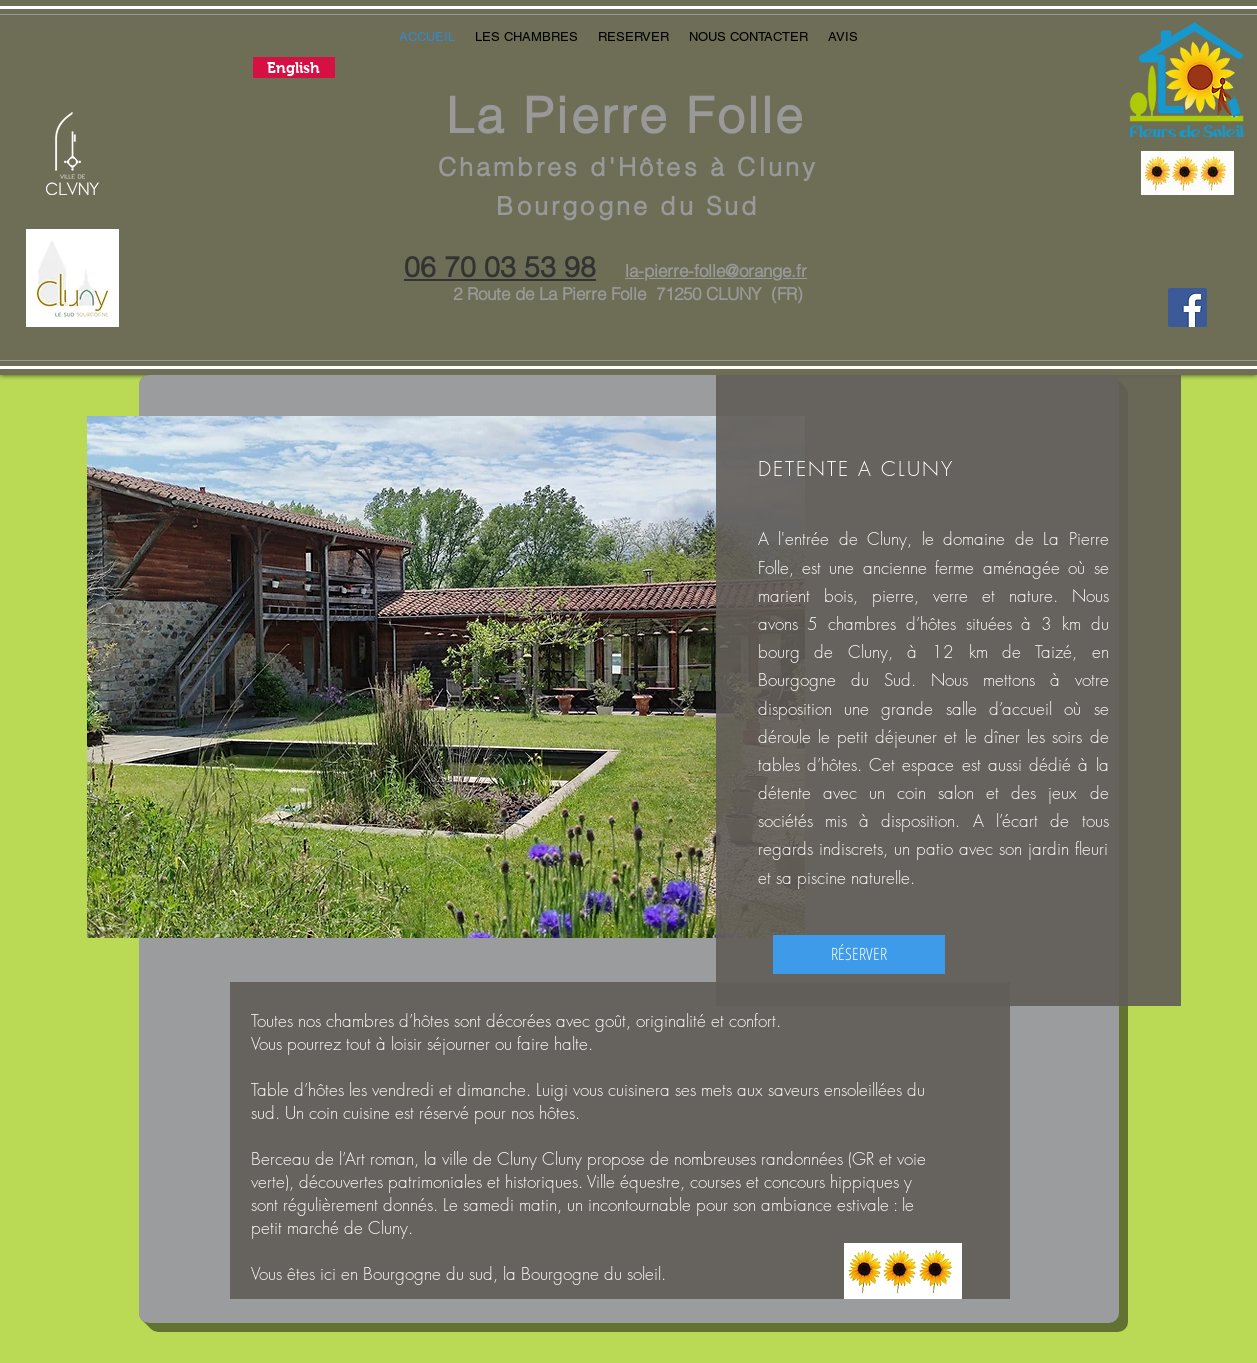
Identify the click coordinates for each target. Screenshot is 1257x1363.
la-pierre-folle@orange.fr (716, 270)
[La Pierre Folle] (1187, 307)
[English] (294, 67)
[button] (526, 37)
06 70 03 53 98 (500, 267)
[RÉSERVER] (859, 954)
